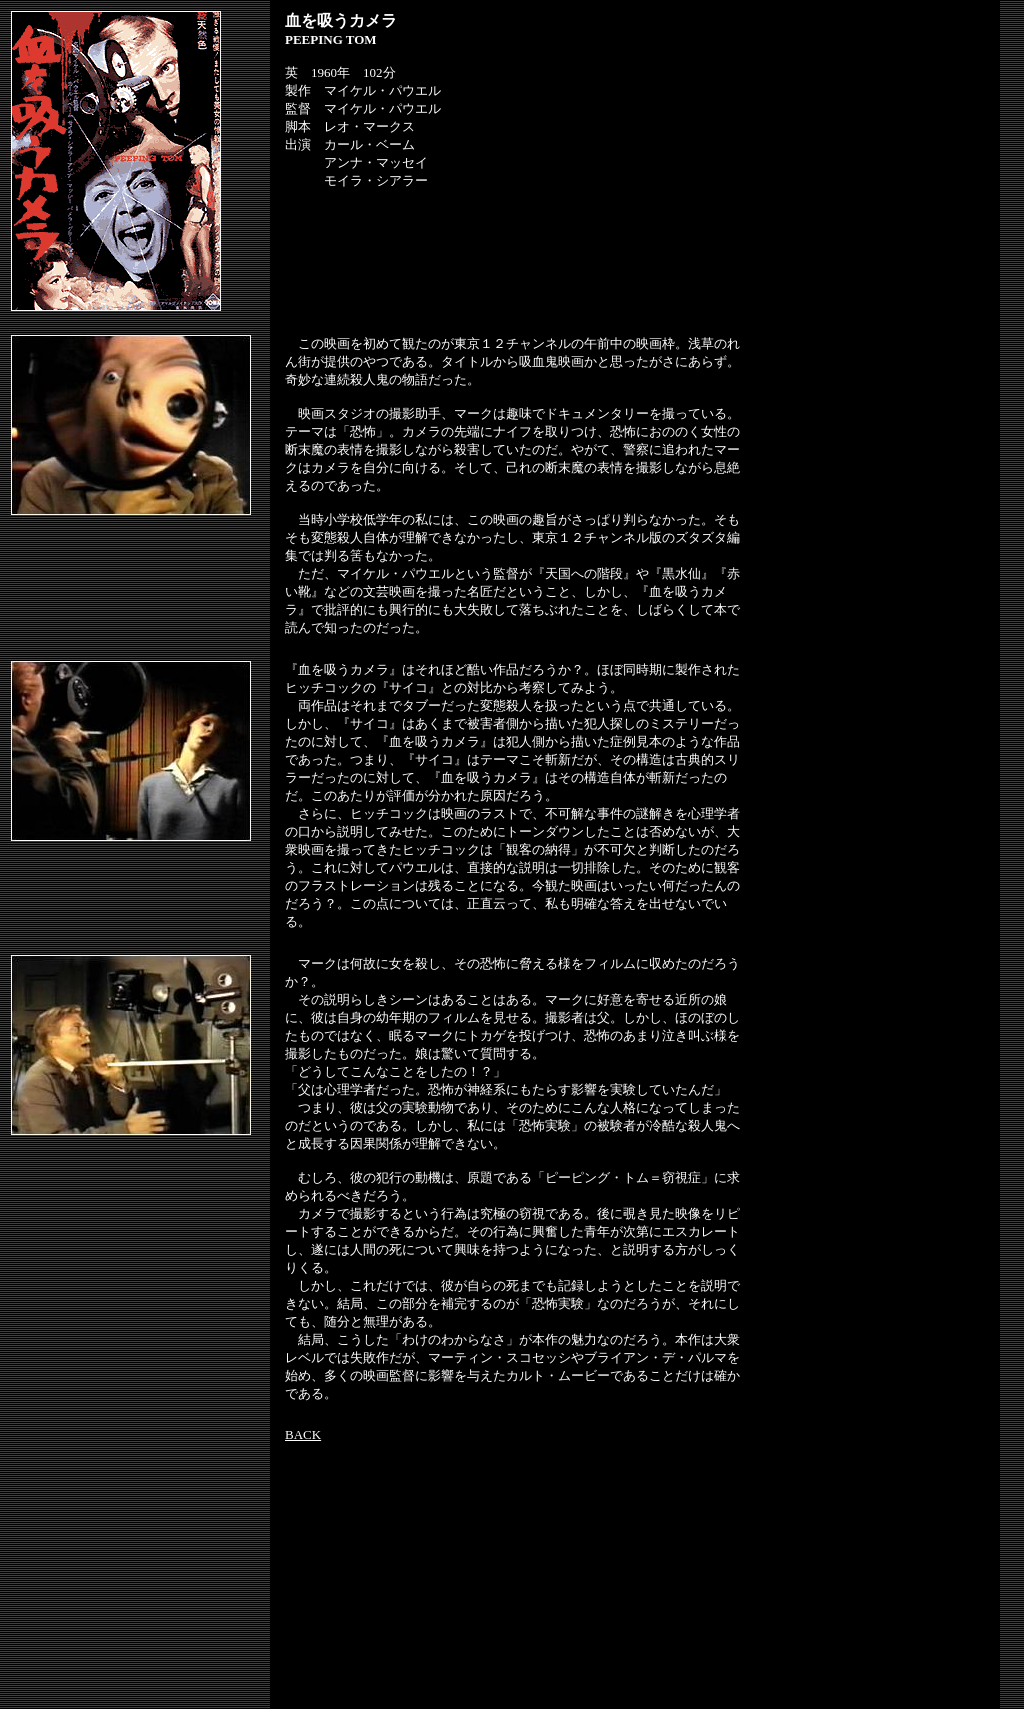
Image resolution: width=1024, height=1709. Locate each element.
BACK (303, 1434)
